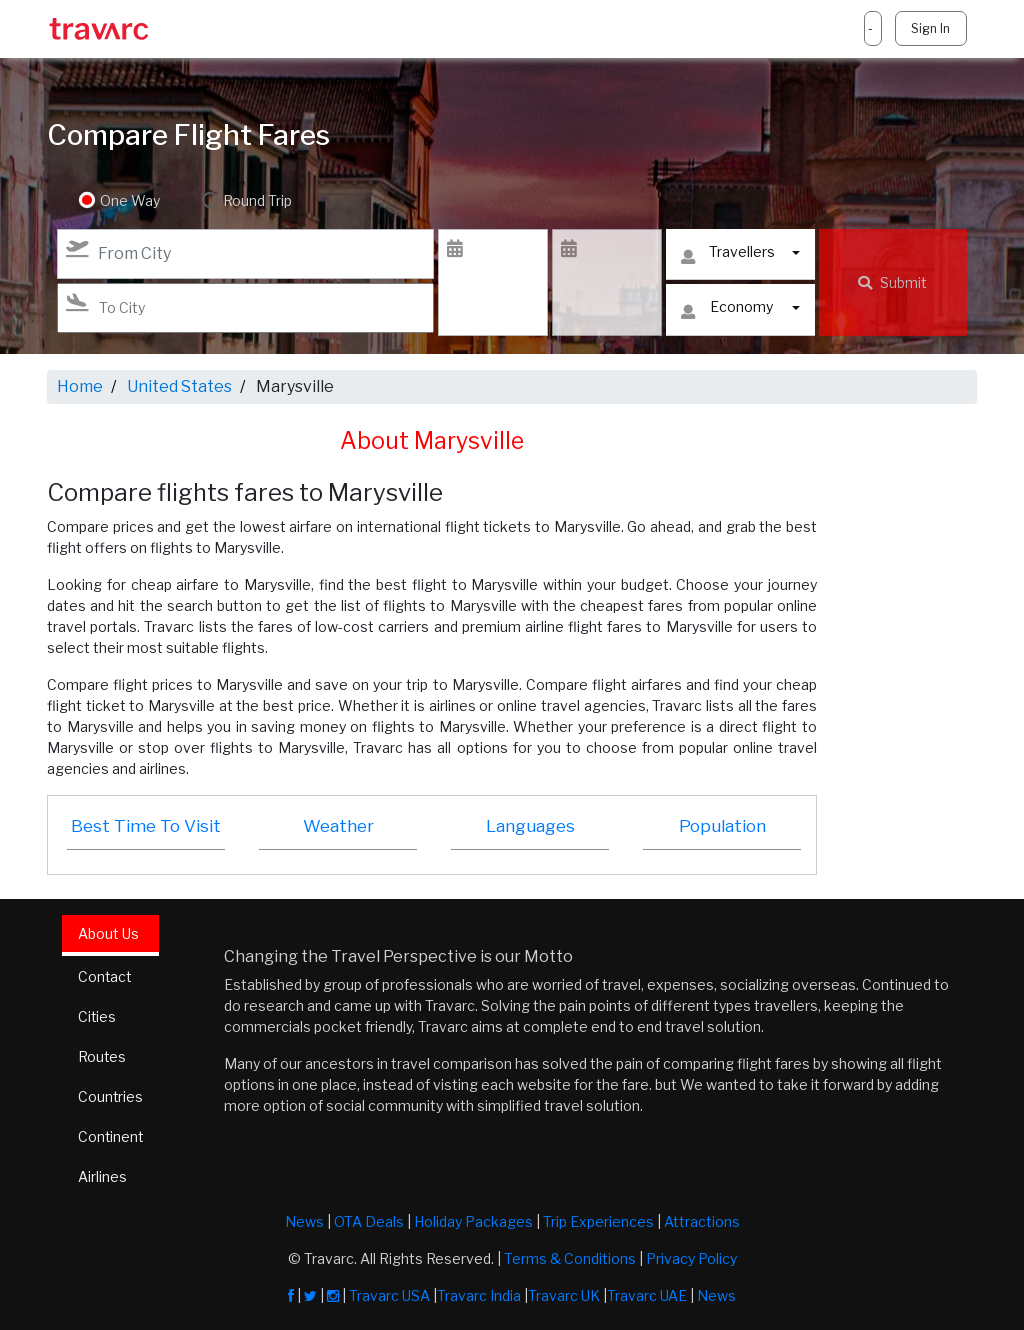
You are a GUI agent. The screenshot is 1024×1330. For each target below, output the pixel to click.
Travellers (727, 256)
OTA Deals (369, 1221)
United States (179, 386)
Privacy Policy (691, 1258)
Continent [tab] (111, 1137)
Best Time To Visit (146, 826)
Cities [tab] (97, 1017)
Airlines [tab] (102, 1177)
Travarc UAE (647, 1295)
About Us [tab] (108, 933)
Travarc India (479, 1295)
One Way (130, 200)
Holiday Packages (473, 1221)
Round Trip (255, 200)
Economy (727, 311)
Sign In (930, 28)
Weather (338, 826)
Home (80, 386)
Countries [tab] (111, 1097)
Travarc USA (389, 1295)
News (304, 1221)
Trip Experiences (598, 1221)
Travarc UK (564, 1295)
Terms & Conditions (570, 1258)
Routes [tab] (102, 1057)
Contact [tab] (105, 977)
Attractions (702, 1221)
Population (722, 826)
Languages (530, 826)
